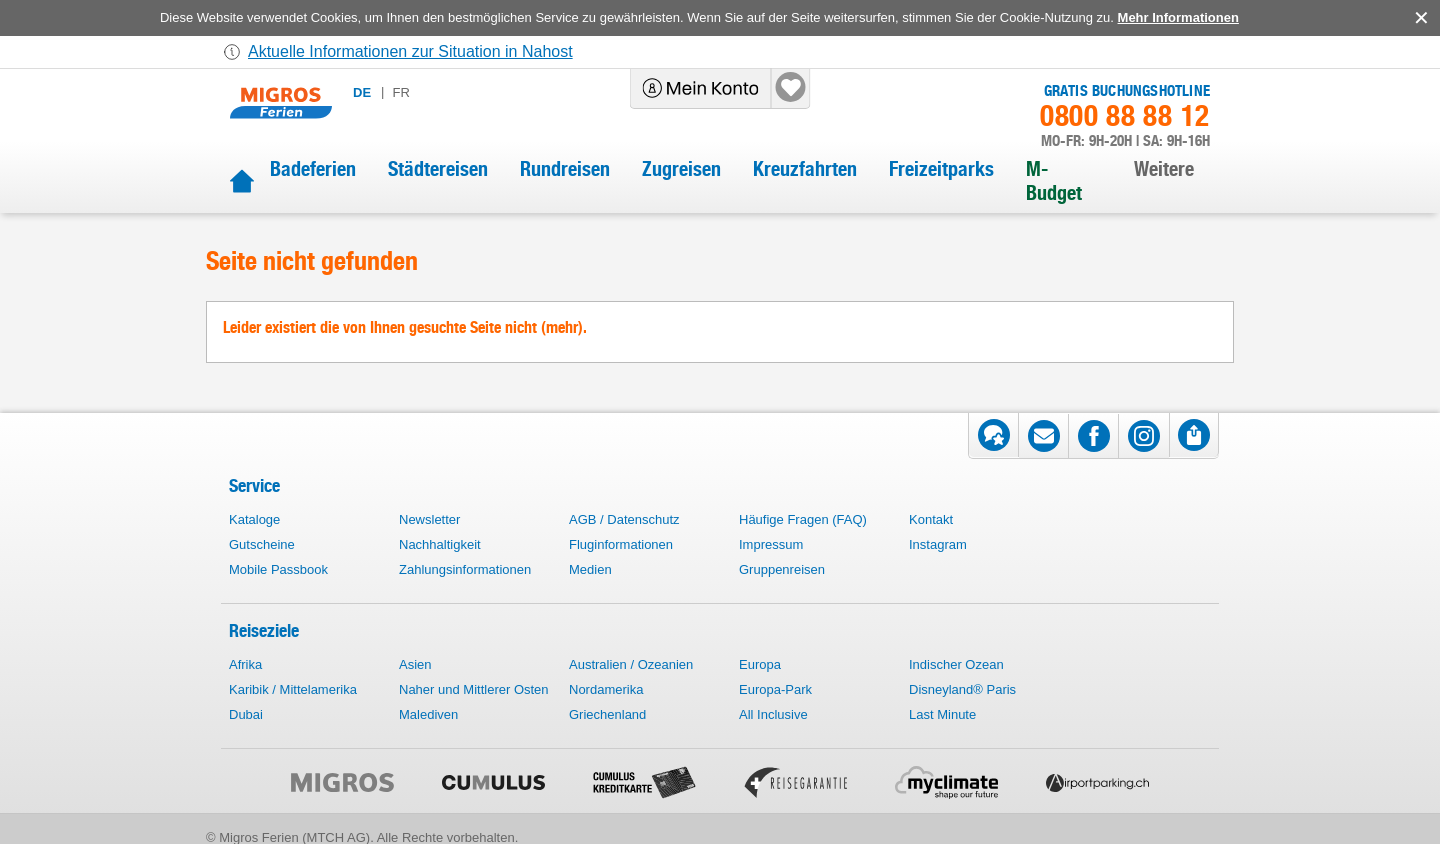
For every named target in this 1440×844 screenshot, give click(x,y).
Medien (590, 569)
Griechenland (607, 714)
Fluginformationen (621, 544)
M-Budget (1054, 181)
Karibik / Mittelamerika (293, 689)
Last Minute (942, 714)
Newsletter (429, 519)
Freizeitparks (941, 169)
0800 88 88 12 (1125, 116)
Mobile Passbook (278, 569)
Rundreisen (565, 169)
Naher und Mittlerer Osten (474, 689)
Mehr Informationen (1178, 17)
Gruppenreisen (782, 569)
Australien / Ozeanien (631, 664)
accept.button (1419, 18)
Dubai (246, 714)
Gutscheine (262, 544)
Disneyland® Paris (962, 689)
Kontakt (931, 519)
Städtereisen (438, 169)
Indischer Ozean (956, 664)
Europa (760, 664)
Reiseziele (264, 630)
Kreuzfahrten (805, 169)
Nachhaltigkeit (440, 544)
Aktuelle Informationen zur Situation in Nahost (410, 51)
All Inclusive (773, 714)
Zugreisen (681, 169)
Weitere (1164, 169)
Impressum (771, 544)
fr (400, 92)
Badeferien (313, 169)
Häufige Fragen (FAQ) (803, 519)
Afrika (245, 664)
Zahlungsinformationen (465, 569)
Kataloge (254, 519)
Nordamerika (606, 689)
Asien (415, 664)
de (362, 92)
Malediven (428, 714)
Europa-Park (775, 689)
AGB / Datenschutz (624, 519)
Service (254, 485)
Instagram (938, 544)
